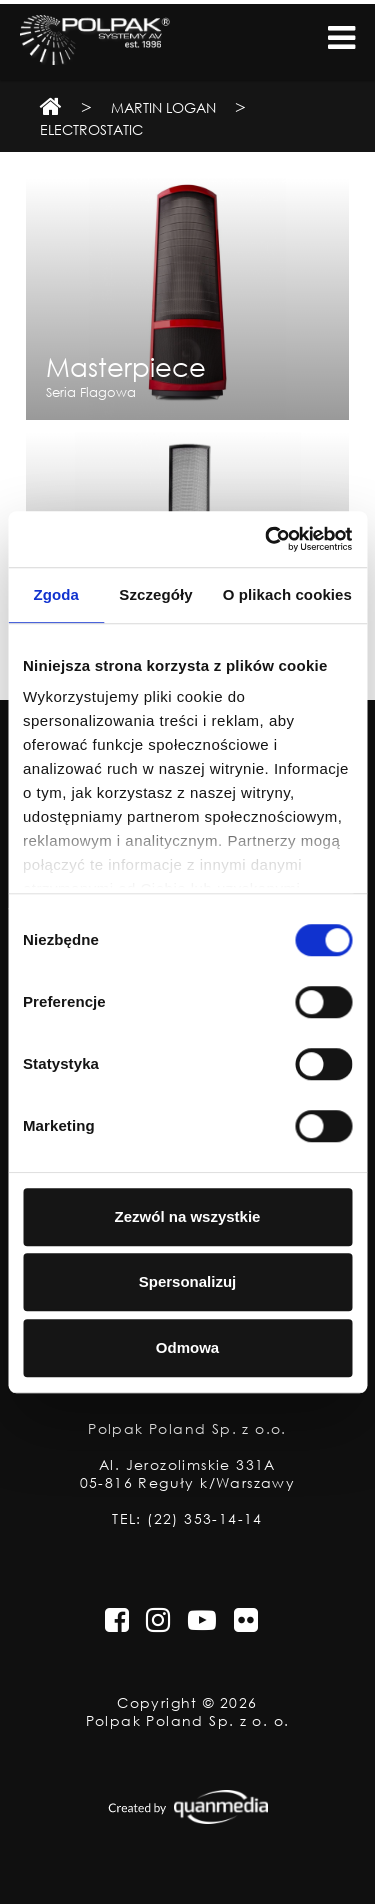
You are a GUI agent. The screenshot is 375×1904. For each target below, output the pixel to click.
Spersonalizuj (188, 1281)
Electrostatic (91, 129)
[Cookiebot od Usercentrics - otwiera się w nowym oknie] (267, 539)
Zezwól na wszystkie (188, 1216)
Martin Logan (163, 107)
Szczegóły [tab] (155, 594)
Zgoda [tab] (56, 594)
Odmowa (187, 1347)
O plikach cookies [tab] (287, 594)
